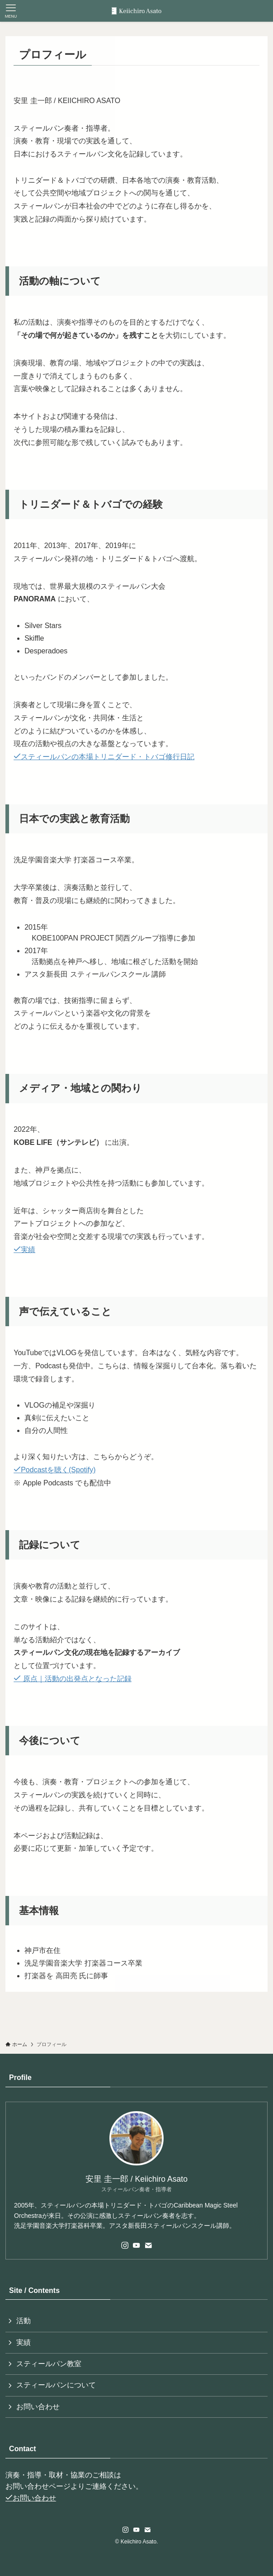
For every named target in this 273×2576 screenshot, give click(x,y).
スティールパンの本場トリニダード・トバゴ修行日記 (104, 757)
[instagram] (124, 2245)
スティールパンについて (56, 2385)
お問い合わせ (38, 2407)
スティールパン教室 (48, 2364)
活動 (23, 2321)
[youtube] (136, 2245)
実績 (24, 1249)
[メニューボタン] (11, 11)
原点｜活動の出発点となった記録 (72, 1679)
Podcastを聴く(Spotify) (54, 1470)
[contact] (148, 2245)
